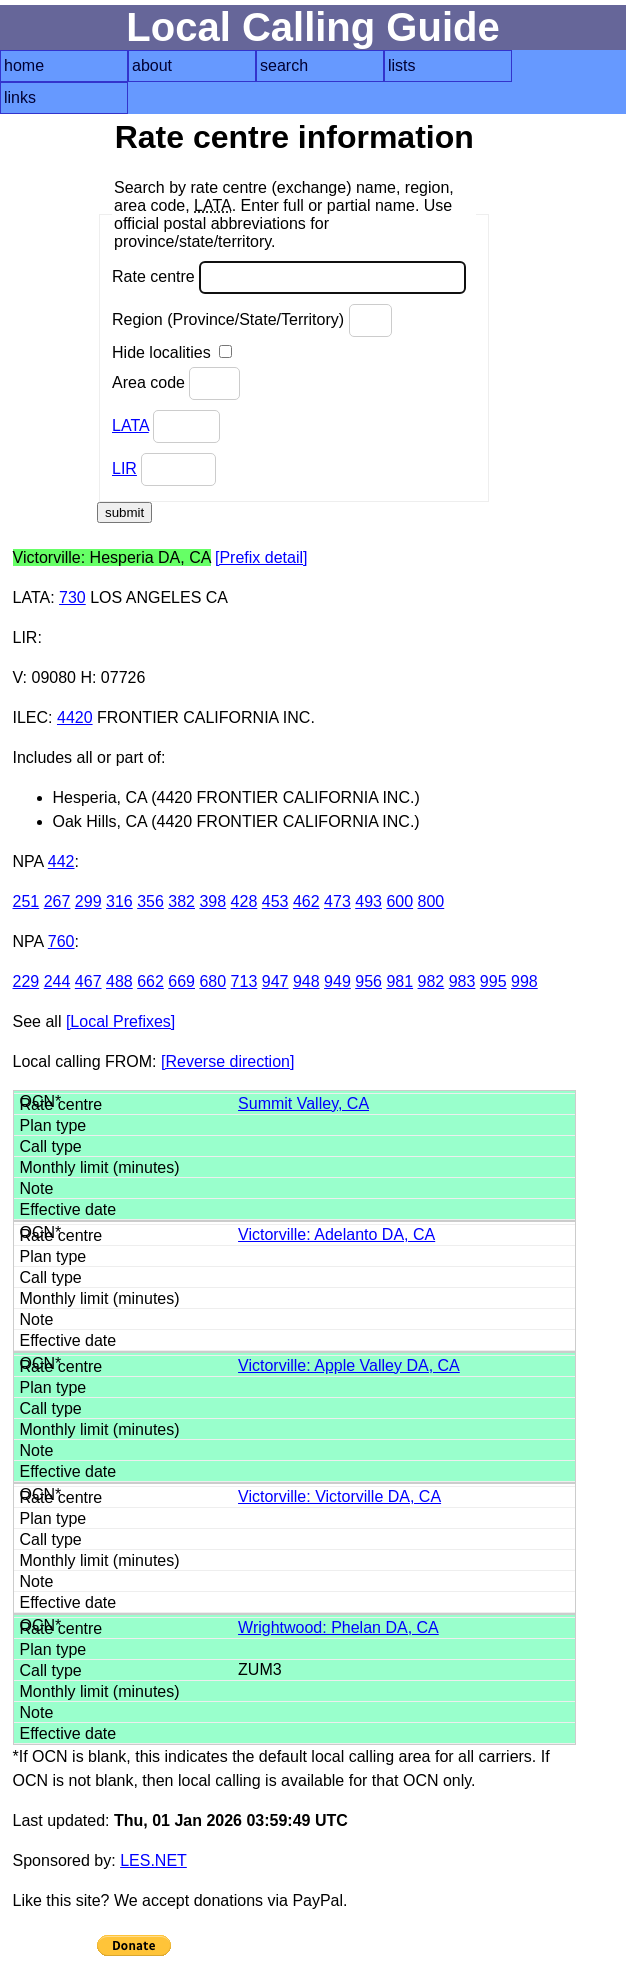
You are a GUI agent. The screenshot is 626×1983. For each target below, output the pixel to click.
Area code (176, 383)
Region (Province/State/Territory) (252, 320)
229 (26, 981)
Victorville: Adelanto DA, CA (336, 1234)
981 (399, 981)
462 (306, 901)
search (284, 65)
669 (181, 981)
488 (119, 981)
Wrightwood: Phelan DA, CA (338, 1627)
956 (368, 981)
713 (244, 981)
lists (402, 65)
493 (368, 901)
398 (212, 901)
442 (61, 861)
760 (61, 941)
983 (462, 981)
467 (88, 981)
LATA (130, 425)
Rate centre (289, 277)
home (24, 65)
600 (399, 901)
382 (181, 901)
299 (88, 901)
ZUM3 (260, 1669)
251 (26, 901)
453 (275, 901)
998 (524, 981)
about (152, 65)
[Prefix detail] (261, 557)
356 (150, 901)
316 (119, 901)
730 (72, 597)
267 (57, 901)
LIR (124, 468)
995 (493, 981)
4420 (75, 717)
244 (57, 981)
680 (212, 981)
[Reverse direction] (227, 1061)
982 (431, 981)
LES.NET (153, 1860)
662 (150, 981)
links (20, 97)
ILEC (31, 717)
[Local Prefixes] (120, 1021)
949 (337, 981)
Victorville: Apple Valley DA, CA (349, 1365)
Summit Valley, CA (303, 1103)
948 (306, 981)
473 (337, 901)
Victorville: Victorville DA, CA (339, 1496)
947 (275, 981)
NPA (28, 861)
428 (244, 901)
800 (431, 901)
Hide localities (172, 352)
